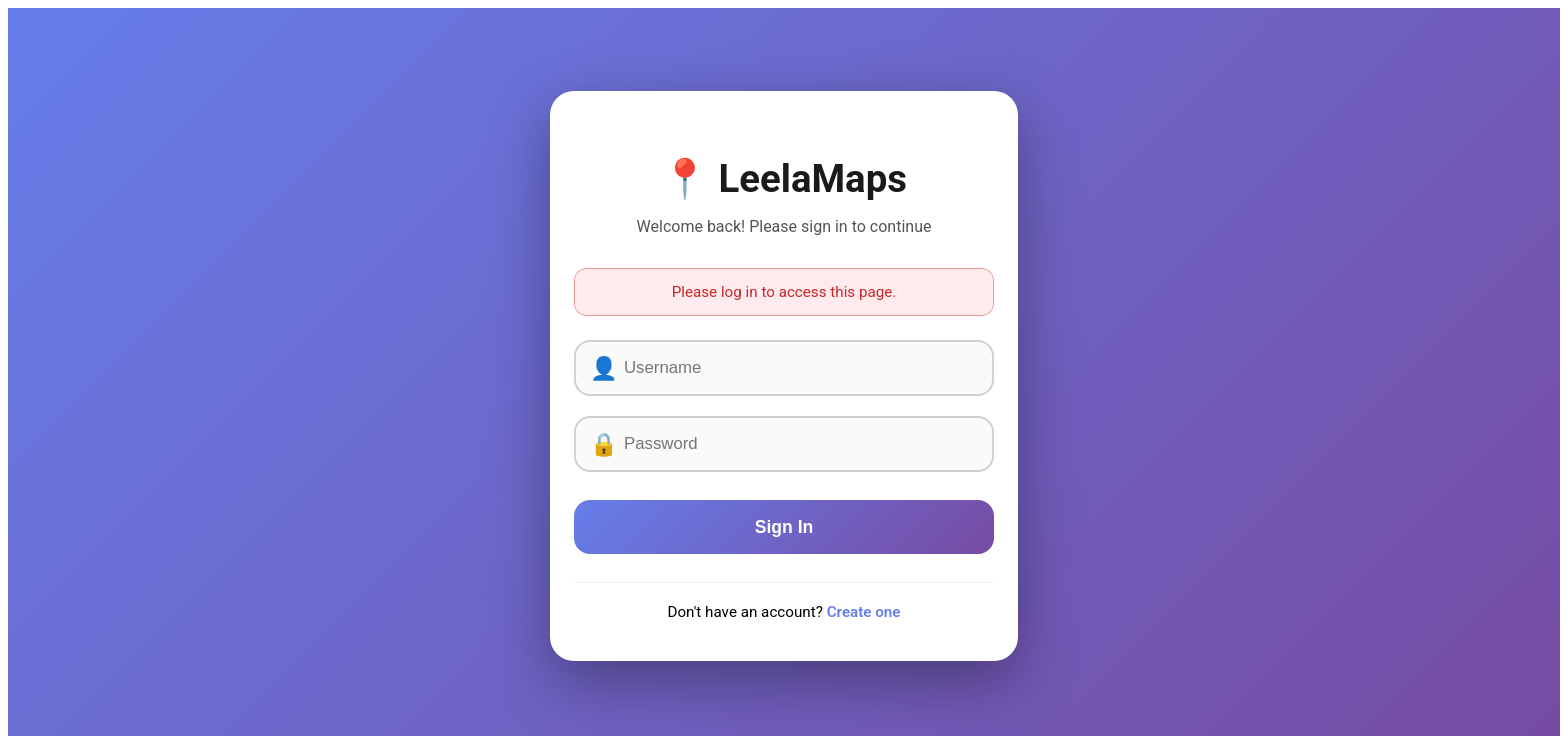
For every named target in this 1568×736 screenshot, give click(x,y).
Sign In (784, 527)
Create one (864, 612)
